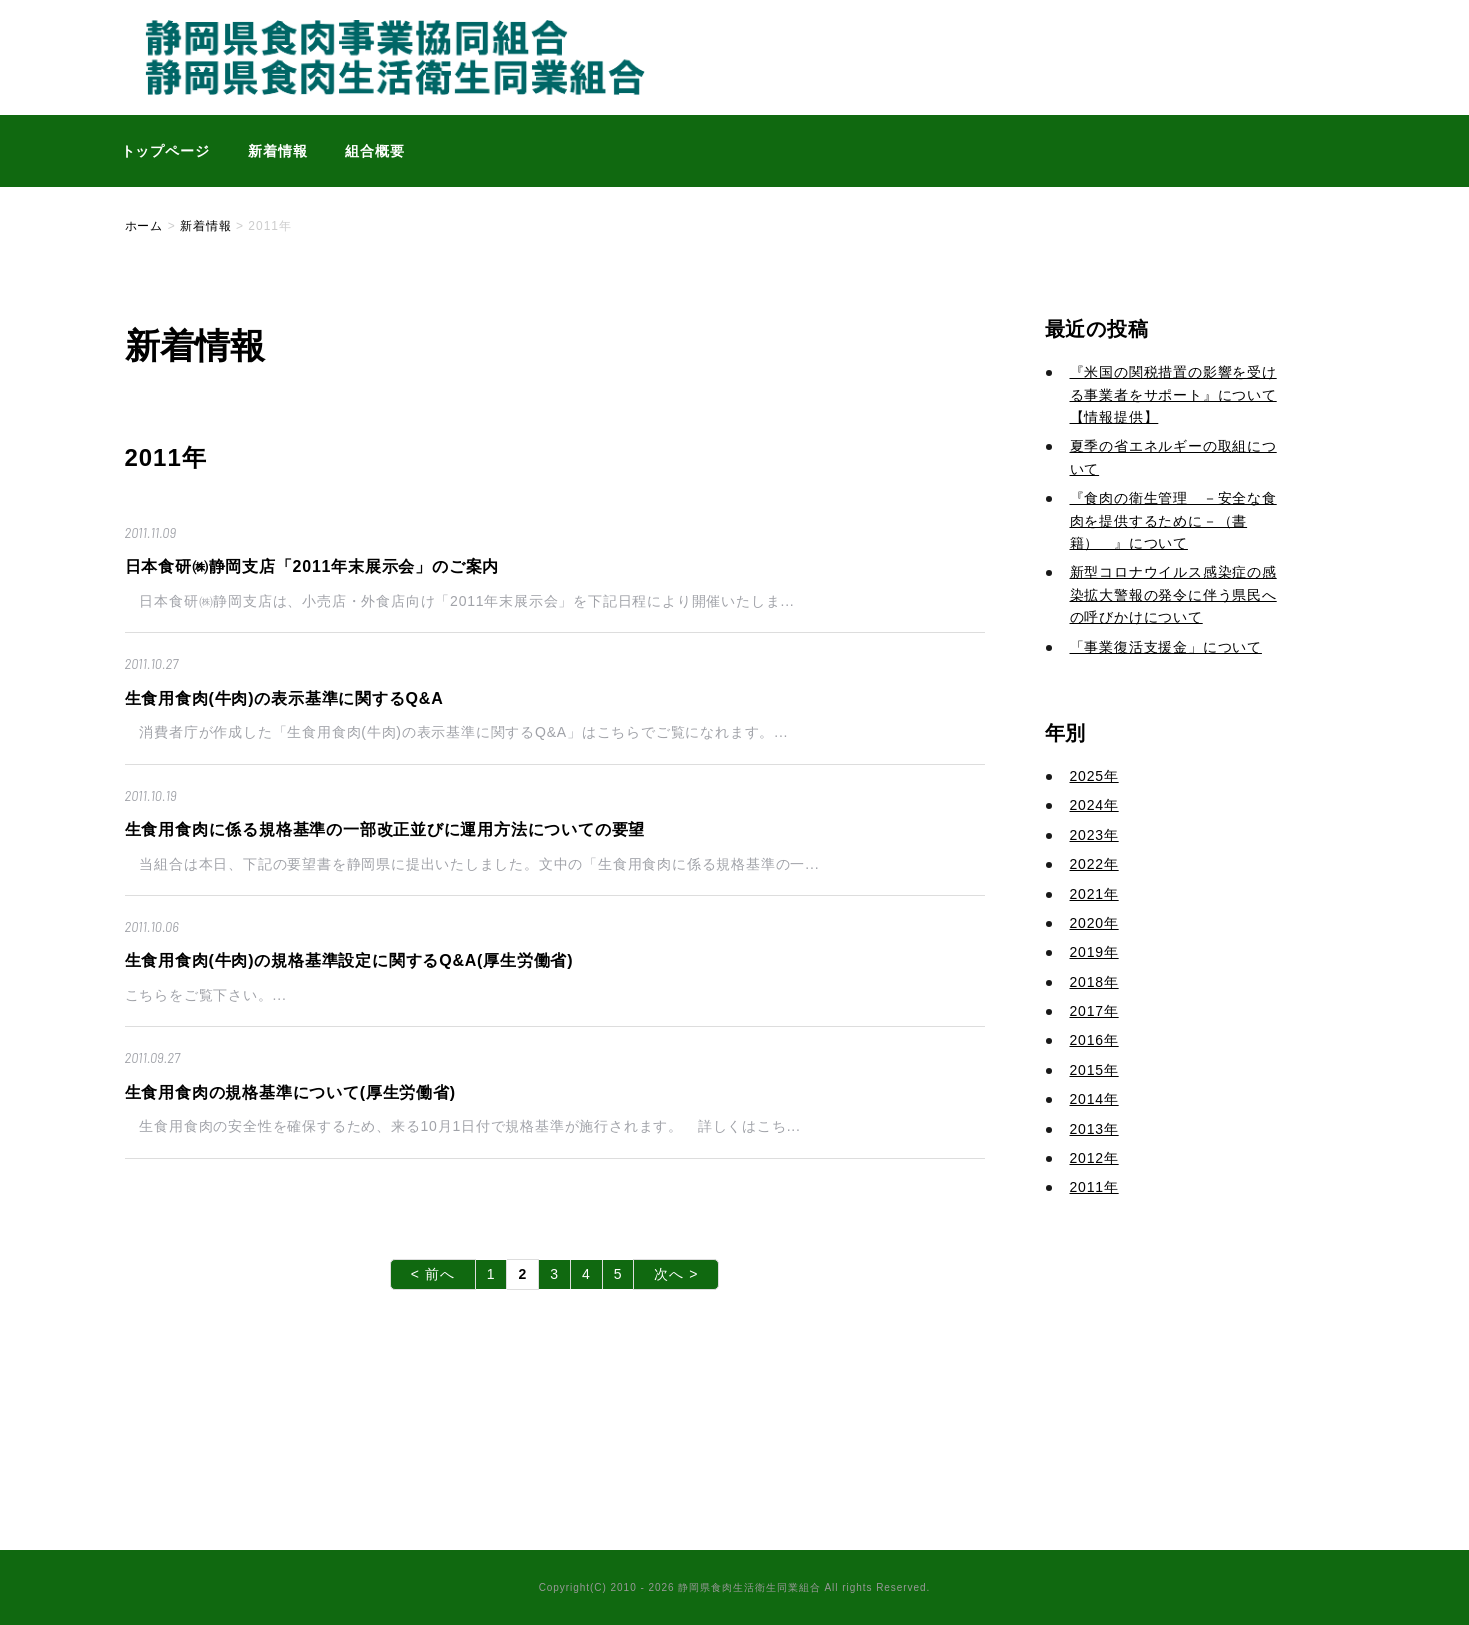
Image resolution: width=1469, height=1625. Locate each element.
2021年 (1094, 894)
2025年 (1094, 776)
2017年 (1094, 1011)
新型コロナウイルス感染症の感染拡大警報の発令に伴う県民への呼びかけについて (1173, 594)
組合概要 (375, 151)
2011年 (1094, 1187)
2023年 (1094, 835)
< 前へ (433, 1274)
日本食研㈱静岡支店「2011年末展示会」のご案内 (312, 566)
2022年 (1094, 864)
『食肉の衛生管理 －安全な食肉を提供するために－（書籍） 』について (1173, 520)
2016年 (1094, 1040)
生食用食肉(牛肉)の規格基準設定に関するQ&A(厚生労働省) (349, 960)
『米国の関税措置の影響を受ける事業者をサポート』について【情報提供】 (1173, 394)
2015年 (1094, 1070)
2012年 (1094, 1158)
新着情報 (278, 151)
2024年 (1094, 805)
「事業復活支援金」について (1166, 647)
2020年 (1094, 923)
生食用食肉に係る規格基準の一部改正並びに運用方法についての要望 (385, 829)
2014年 (1094, 1099)
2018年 (1094, 982)
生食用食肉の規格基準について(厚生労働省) (290, 1092)
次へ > (676, 1274)
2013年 (1094, 1129)
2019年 (1094, 952)
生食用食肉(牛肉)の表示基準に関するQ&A (284, 698)
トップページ (166, 151)
